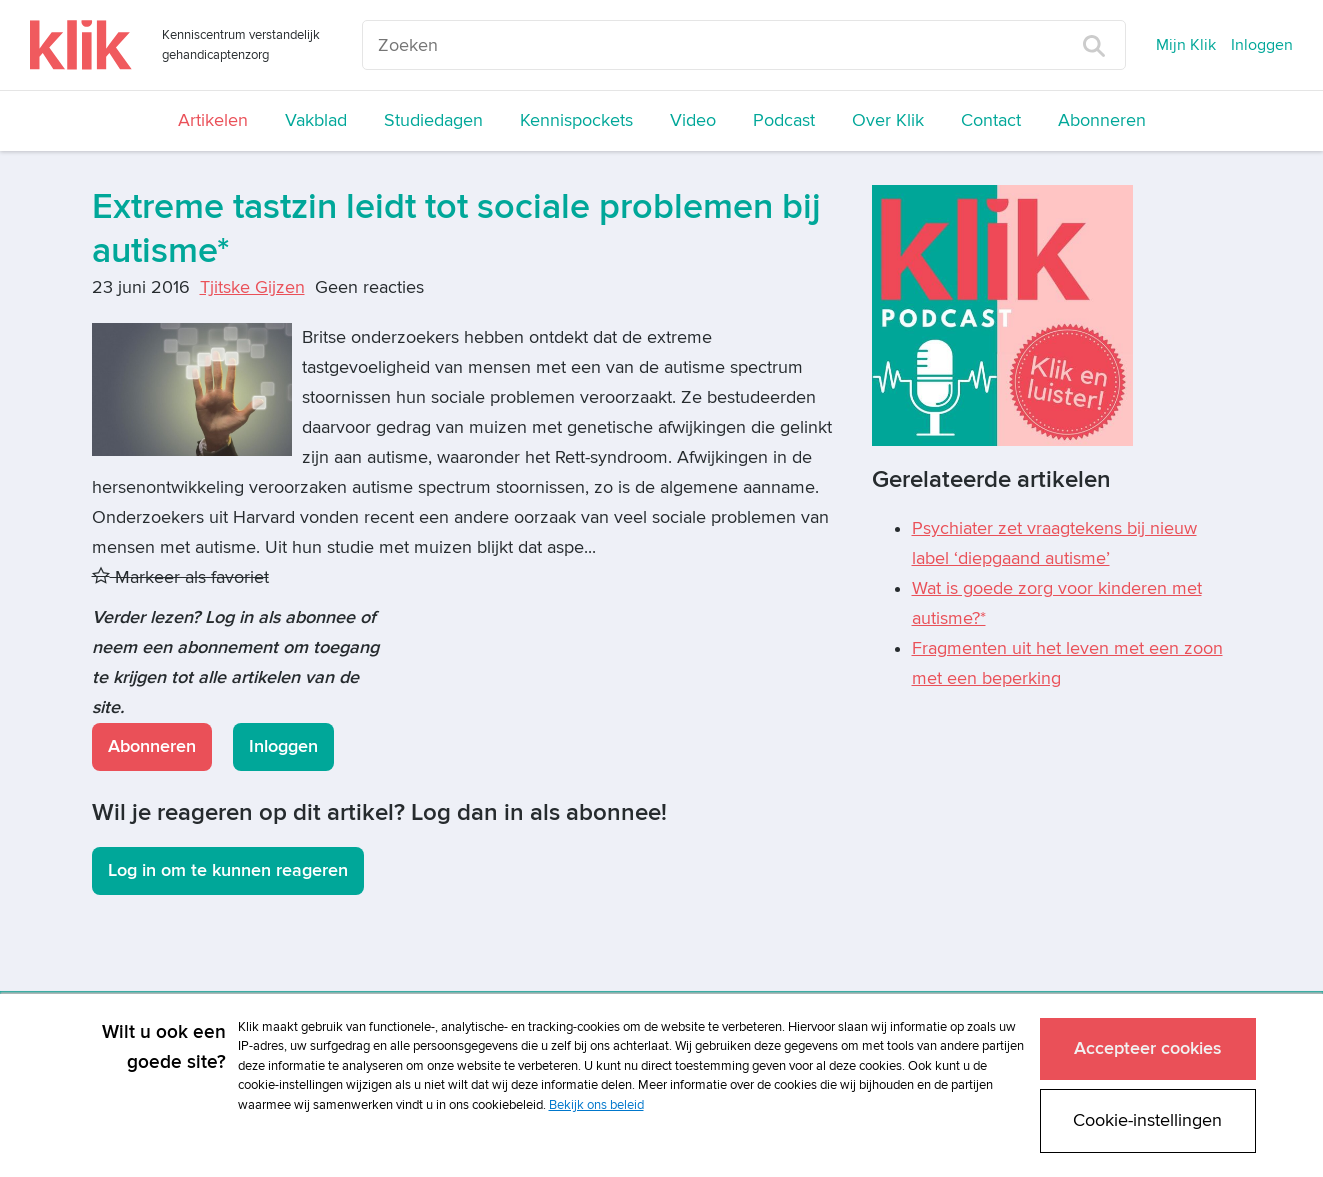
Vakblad (316, 120)
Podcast (784, 120)
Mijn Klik (1186, 45)
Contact (991, 120)
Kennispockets (576, 120)
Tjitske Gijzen (252, 287)
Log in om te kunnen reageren (228, 870)
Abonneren (1102, 120)
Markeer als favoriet (180, 577)
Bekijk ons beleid (596, 1104)
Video (693, 120)
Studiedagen (433, 120)
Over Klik (888, 120)
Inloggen (1262, 45)
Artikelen (213, 120)
